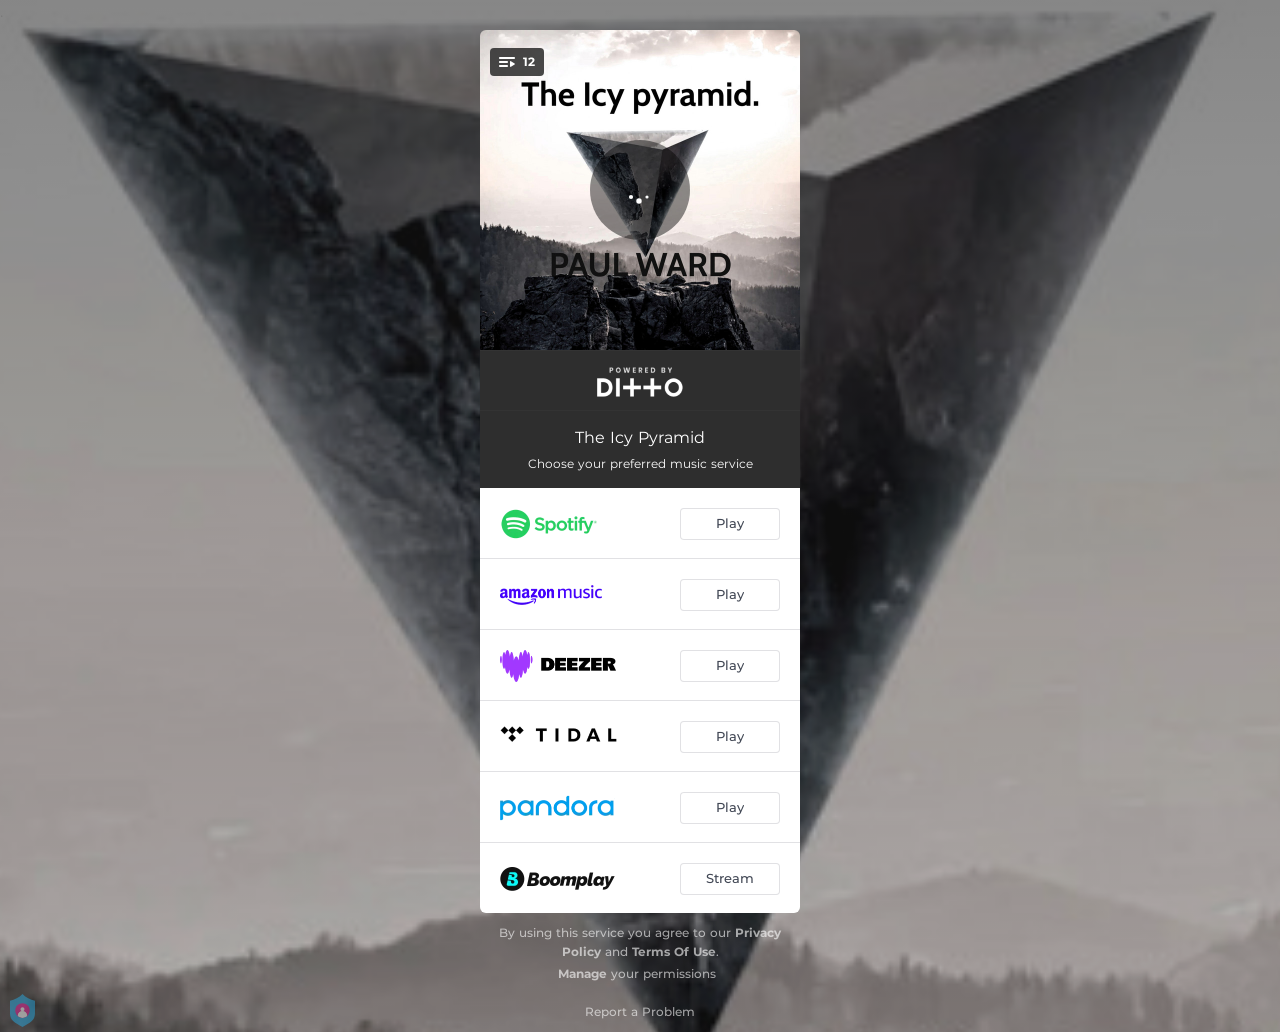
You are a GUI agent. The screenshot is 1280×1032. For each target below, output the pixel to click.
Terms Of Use (674, 951)
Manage (582, 973)
